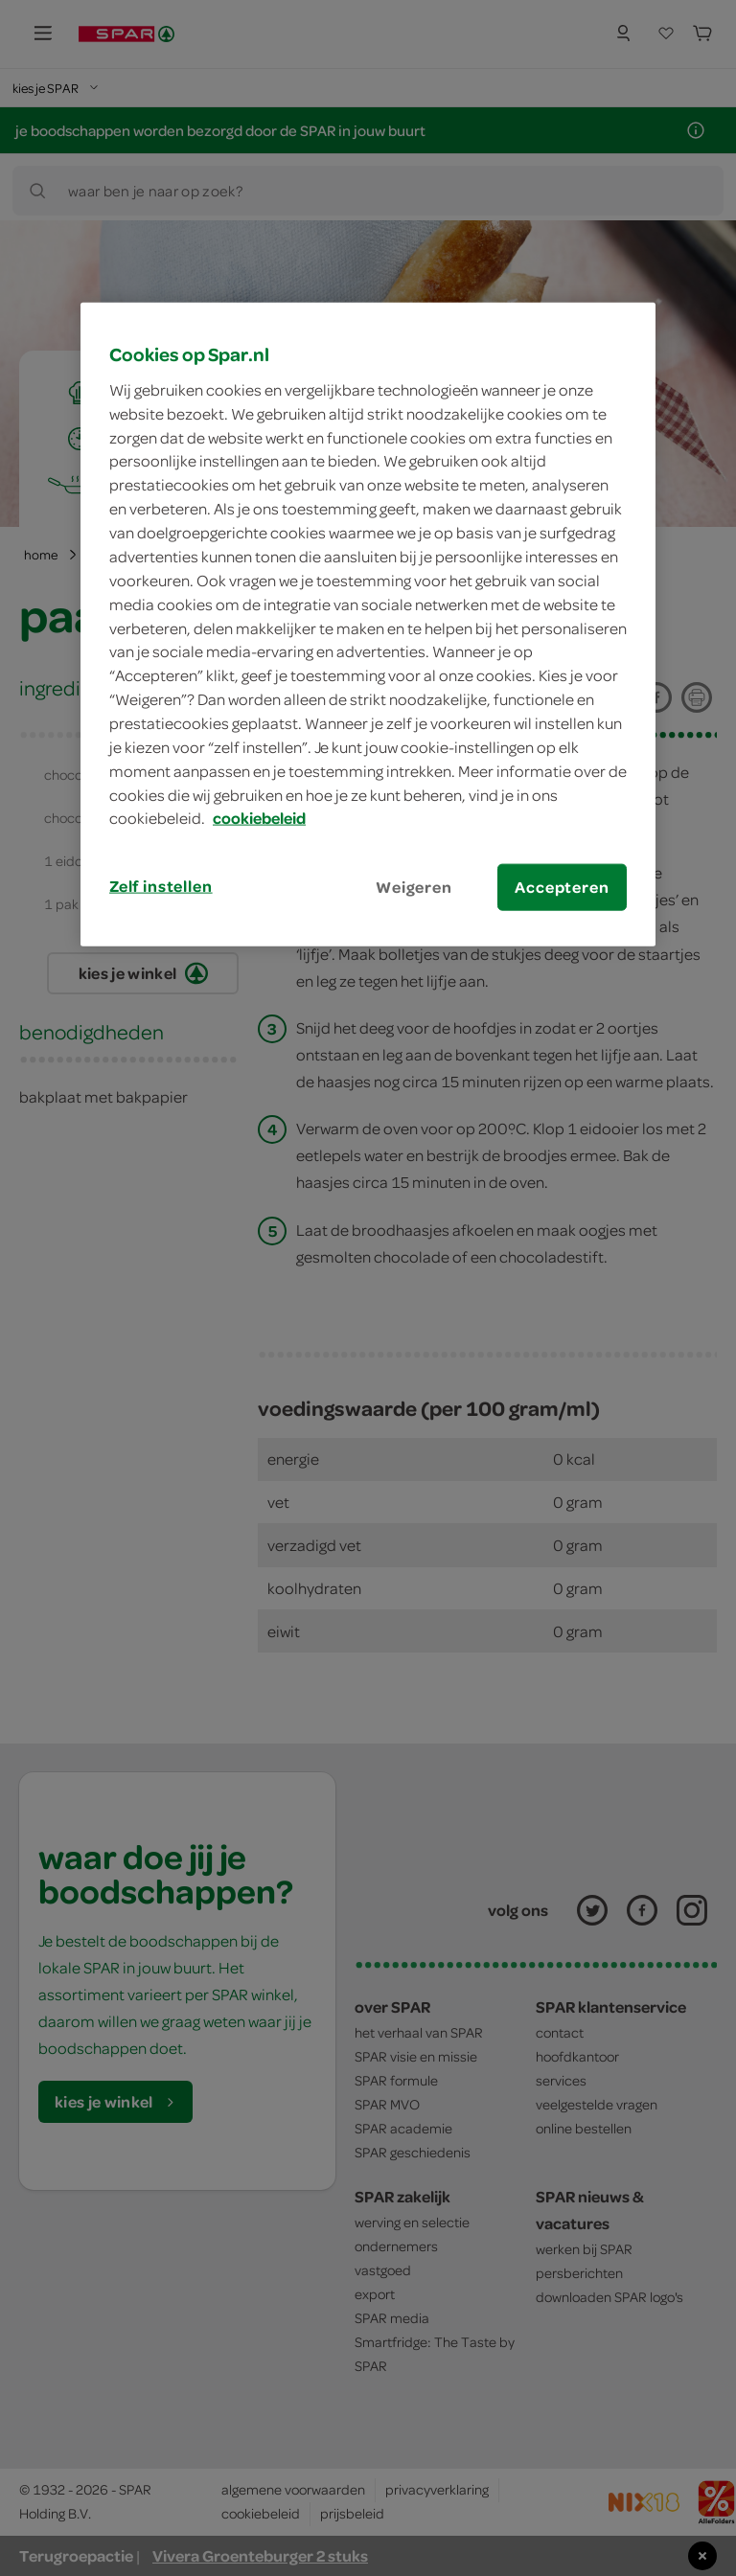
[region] (368, 624)
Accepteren (562, 887)
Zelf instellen (161, 886)
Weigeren (414, 887)
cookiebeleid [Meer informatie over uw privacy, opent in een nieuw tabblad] (259, 818)
